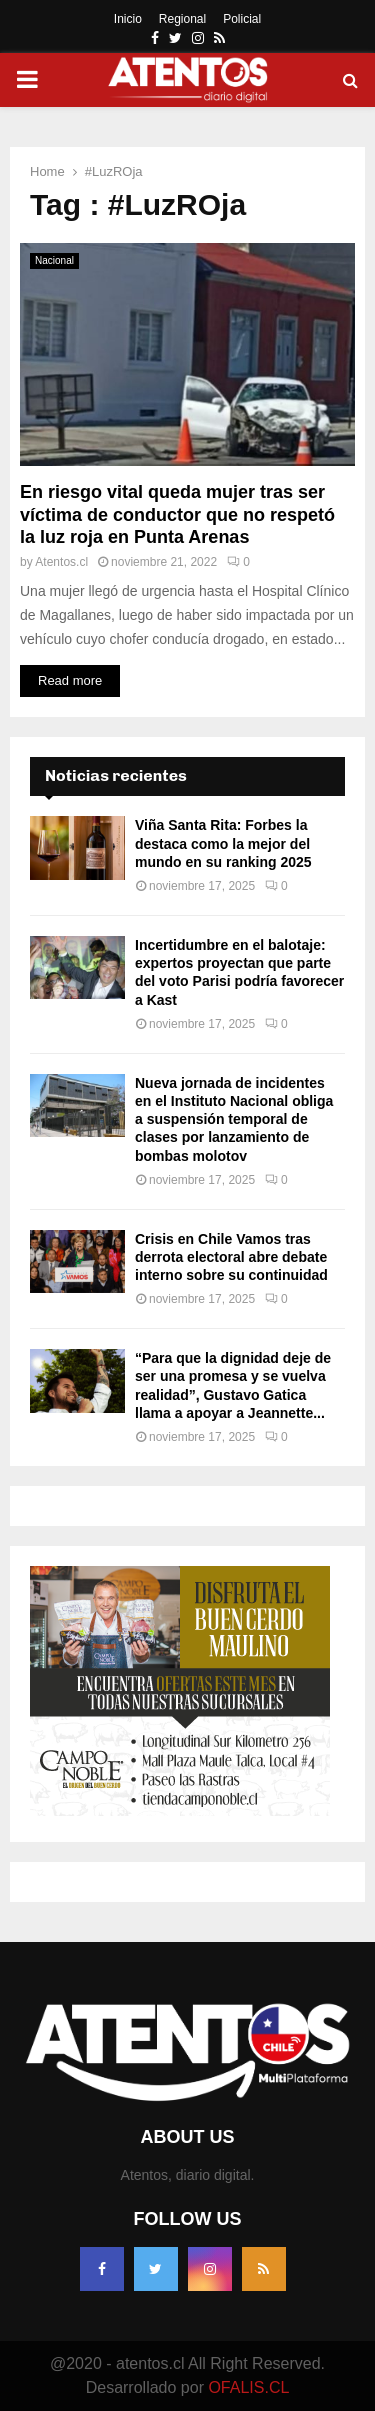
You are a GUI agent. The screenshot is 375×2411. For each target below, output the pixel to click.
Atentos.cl (61, 562)
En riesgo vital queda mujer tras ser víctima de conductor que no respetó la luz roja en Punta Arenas (177, 514)
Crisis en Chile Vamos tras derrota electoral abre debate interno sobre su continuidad (231, 1257)
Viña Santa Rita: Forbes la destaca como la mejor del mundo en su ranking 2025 (223, 843)
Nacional (54, 260)
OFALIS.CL (248, 2387)
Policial (242, 19)
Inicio (128, 19)
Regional (182, 19)
